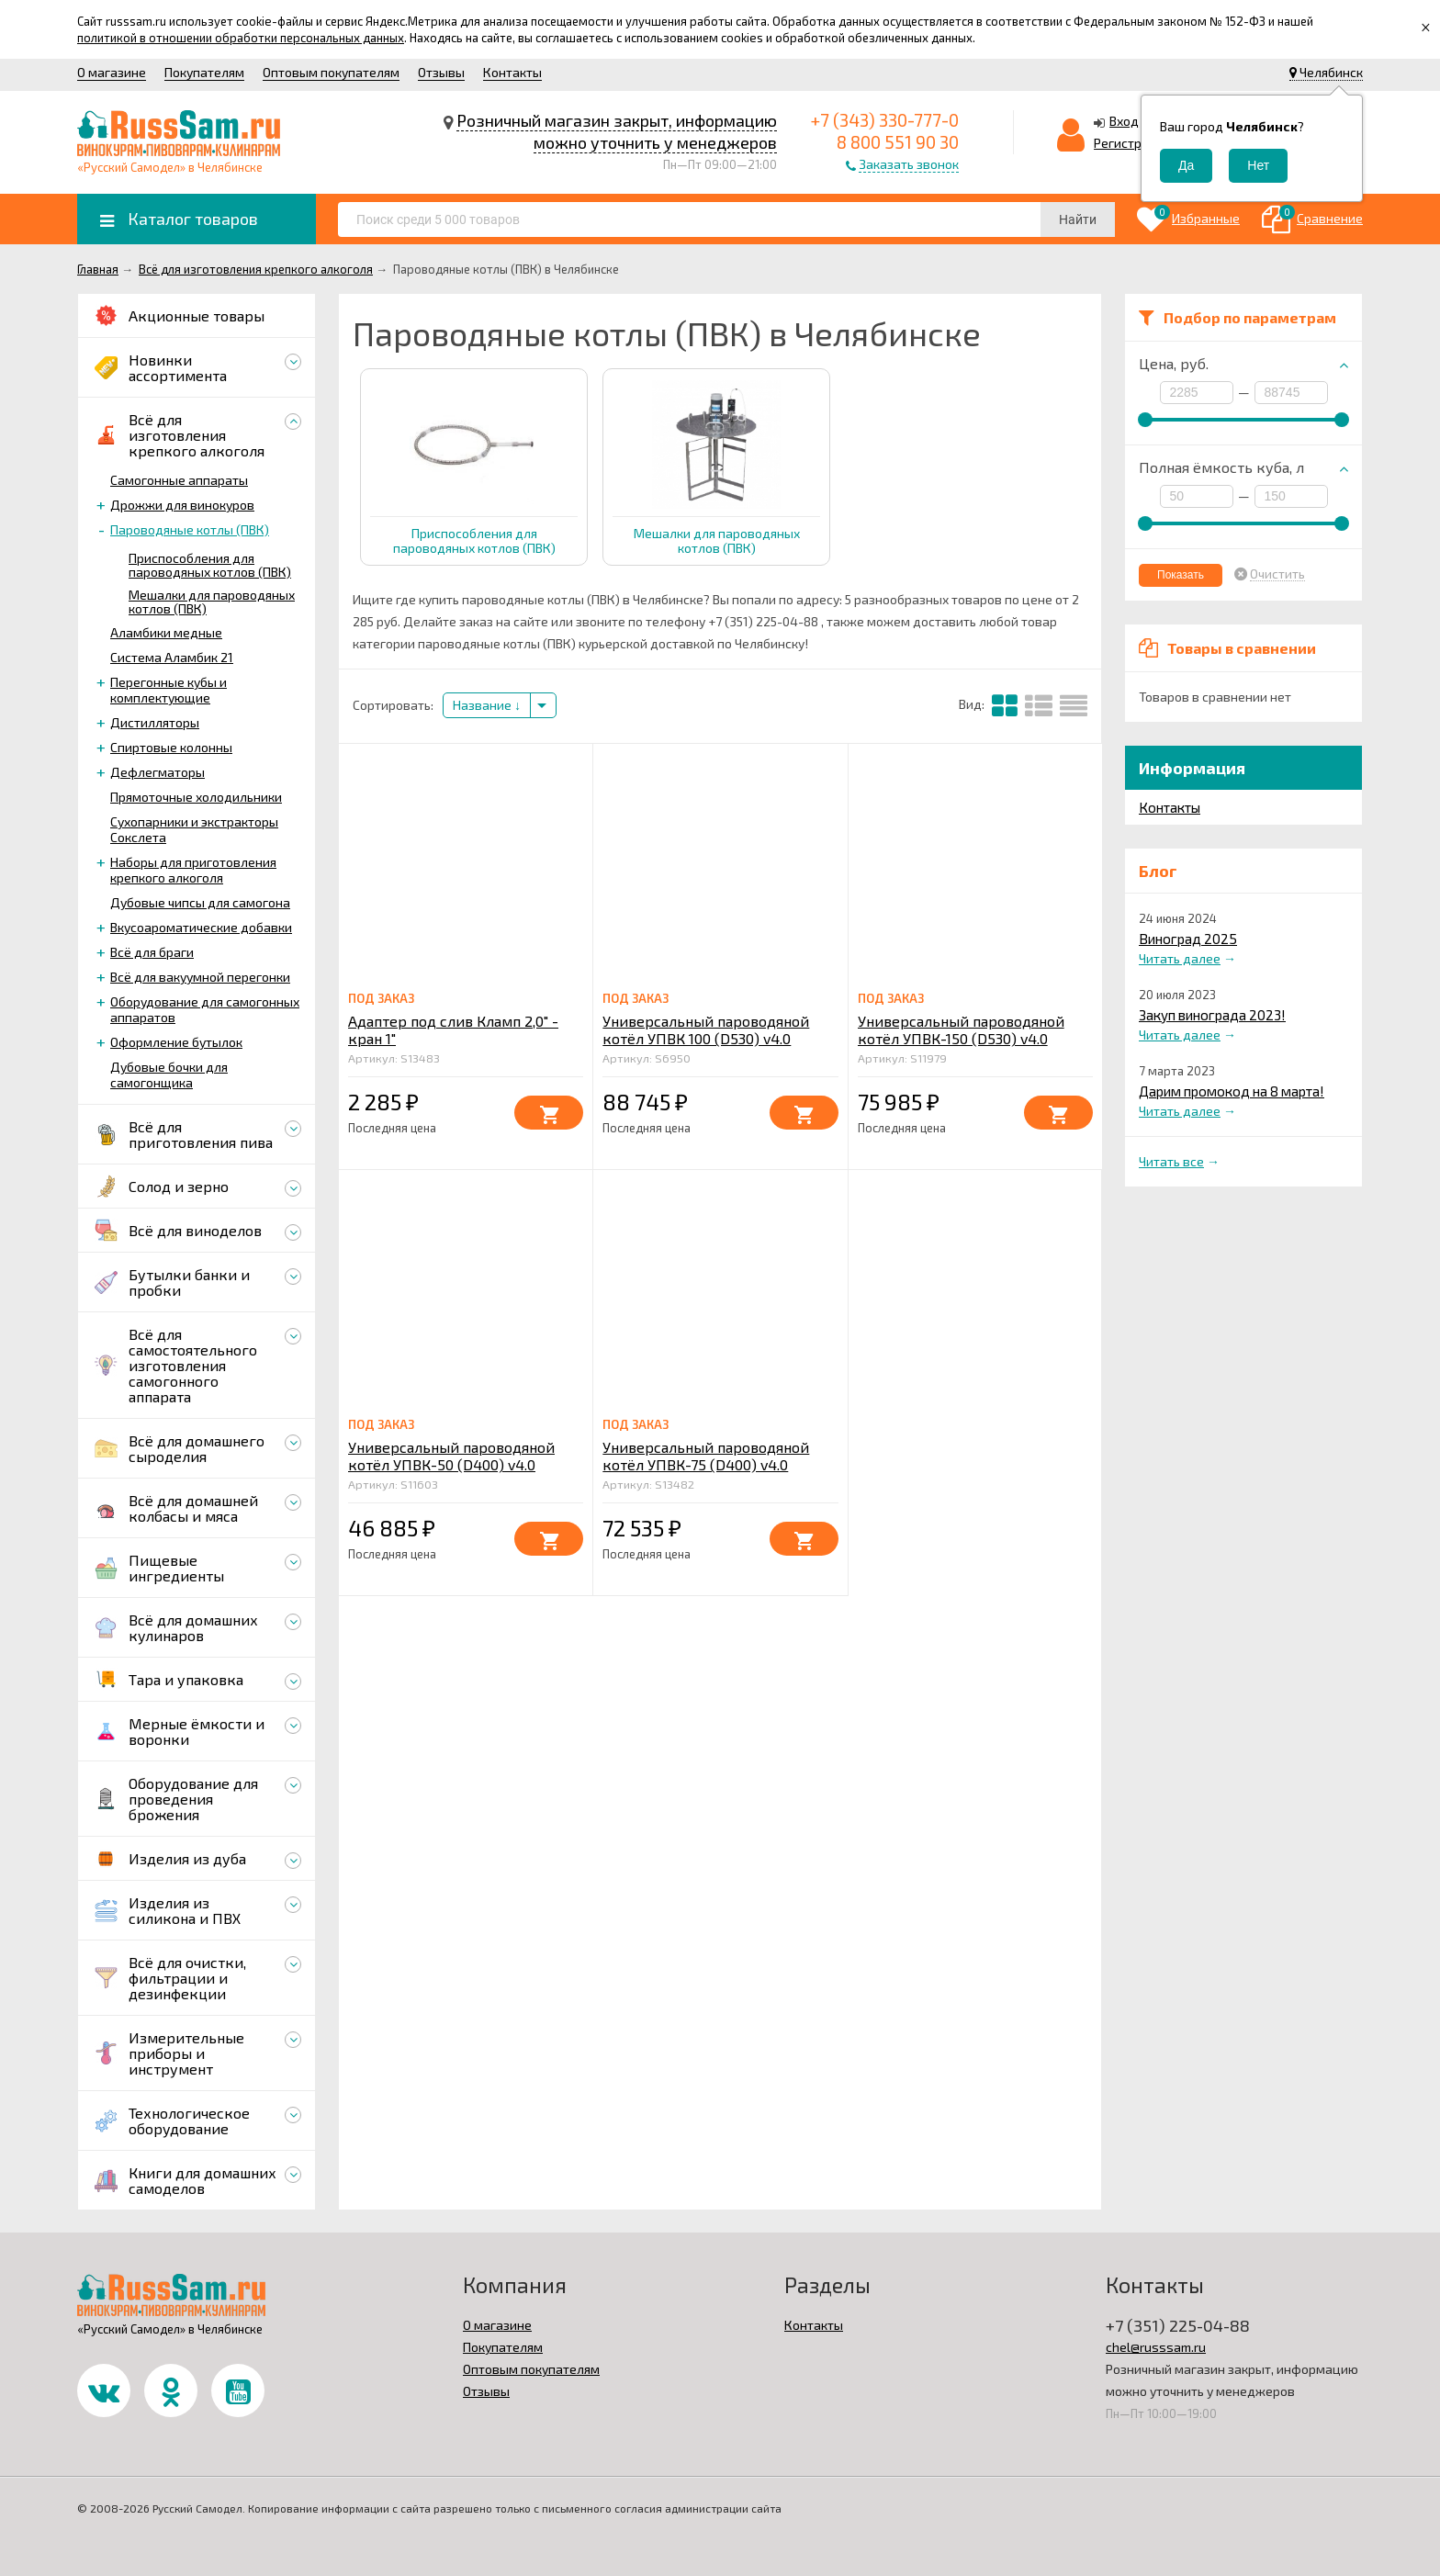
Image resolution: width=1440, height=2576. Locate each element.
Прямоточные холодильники (196, 796)
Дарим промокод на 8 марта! (1231, 1091)
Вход (1124, 121)
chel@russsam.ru (1156, 2347)
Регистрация (1132, 143)
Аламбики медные (166, 632)
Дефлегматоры (157, 772)
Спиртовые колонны (171, 747)
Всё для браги (152, 952)
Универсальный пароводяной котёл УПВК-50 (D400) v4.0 (451, 1455)
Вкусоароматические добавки (201, 927)
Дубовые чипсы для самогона (200, 902)
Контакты (512, 72)
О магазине (111, 72)
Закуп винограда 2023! (1212, 1015)
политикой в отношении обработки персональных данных (240, 37)
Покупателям (204, 72)
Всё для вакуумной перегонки (200, 976)
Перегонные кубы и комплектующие (168, 689)
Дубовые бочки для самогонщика (169, 1074)
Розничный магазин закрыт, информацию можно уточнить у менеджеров (616, 131)
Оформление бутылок (176, 1042)
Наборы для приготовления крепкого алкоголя (193, 869)
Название (487, 705)
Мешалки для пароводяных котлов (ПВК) (212, 601)
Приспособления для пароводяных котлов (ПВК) (210, 564)
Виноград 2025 (1188, 938)
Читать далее (1180, 958)
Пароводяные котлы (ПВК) (189, 529)
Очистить (1277, 574)
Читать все (1171, 1161)
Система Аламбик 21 (171, 657)
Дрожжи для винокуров (182, 504)
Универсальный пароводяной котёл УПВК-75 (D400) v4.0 (705, 1455)
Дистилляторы (154, 722)
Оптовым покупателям (331, 72)
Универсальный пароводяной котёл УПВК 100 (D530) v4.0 (705, 1029)
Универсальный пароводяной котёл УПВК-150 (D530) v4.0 (961, 1029)
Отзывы (441, 72)
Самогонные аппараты (179, 480)
